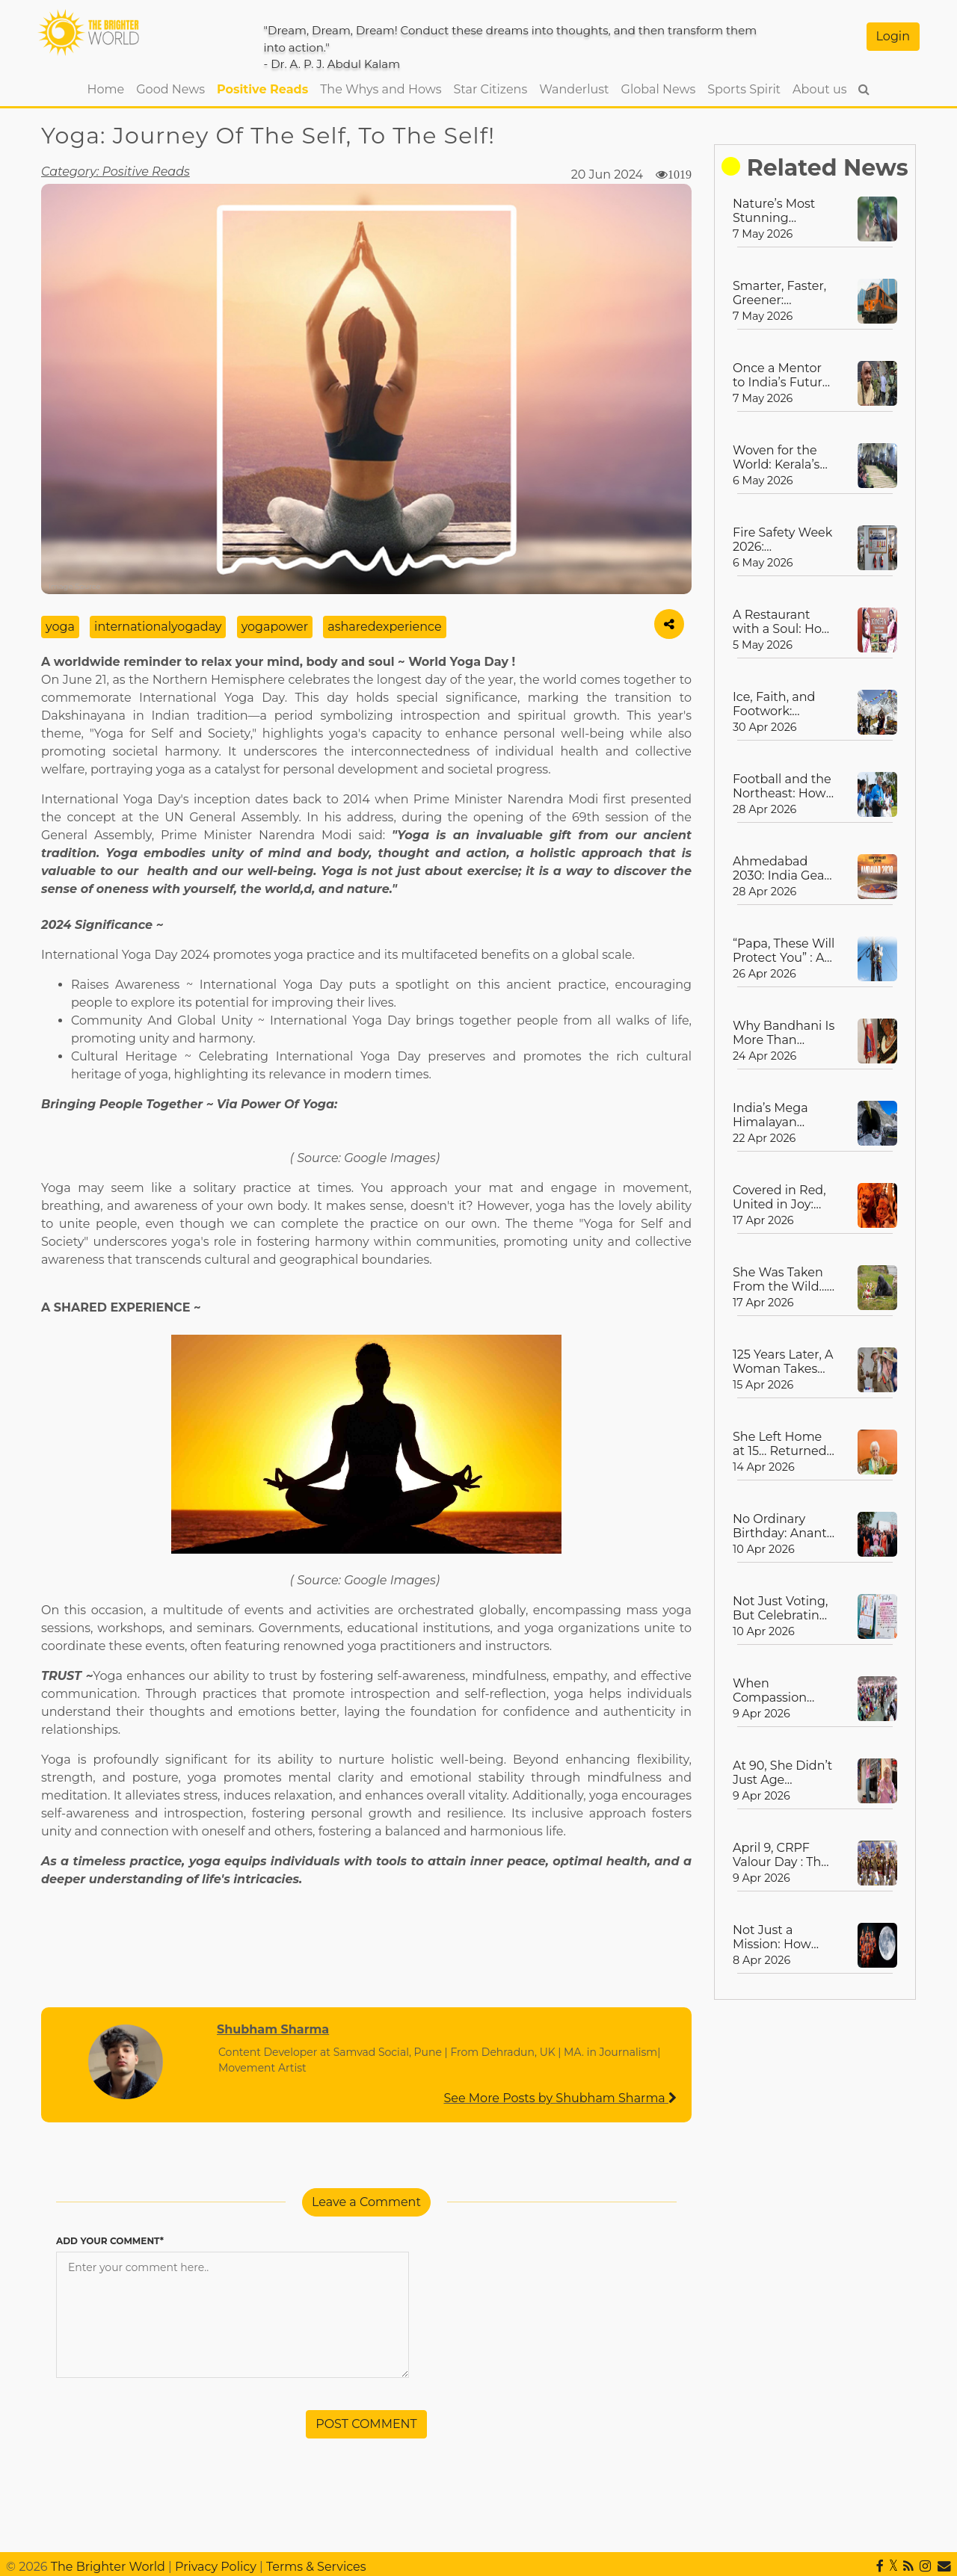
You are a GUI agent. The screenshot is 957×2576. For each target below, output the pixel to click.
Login (893, 36)
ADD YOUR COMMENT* (110, 2240)
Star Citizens (491, 89)
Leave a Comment (366, 2202)
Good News (170, 89)
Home (109, 88)
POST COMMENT (366, 2424)
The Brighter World (108, 2567)
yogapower (274, 627)
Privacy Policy (215, 2567)
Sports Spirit (744, 89)
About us (819, 89)
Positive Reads (262, 89)
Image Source (75, 586)
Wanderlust (574, 89)
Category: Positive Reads (115, 171)
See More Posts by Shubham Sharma (560, 2098)
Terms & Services (316, 2567)
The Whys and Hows (380, 89)
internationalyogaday (157, 627)
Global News (658, 89)
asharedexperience (384, 627)
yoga (60, 627)
